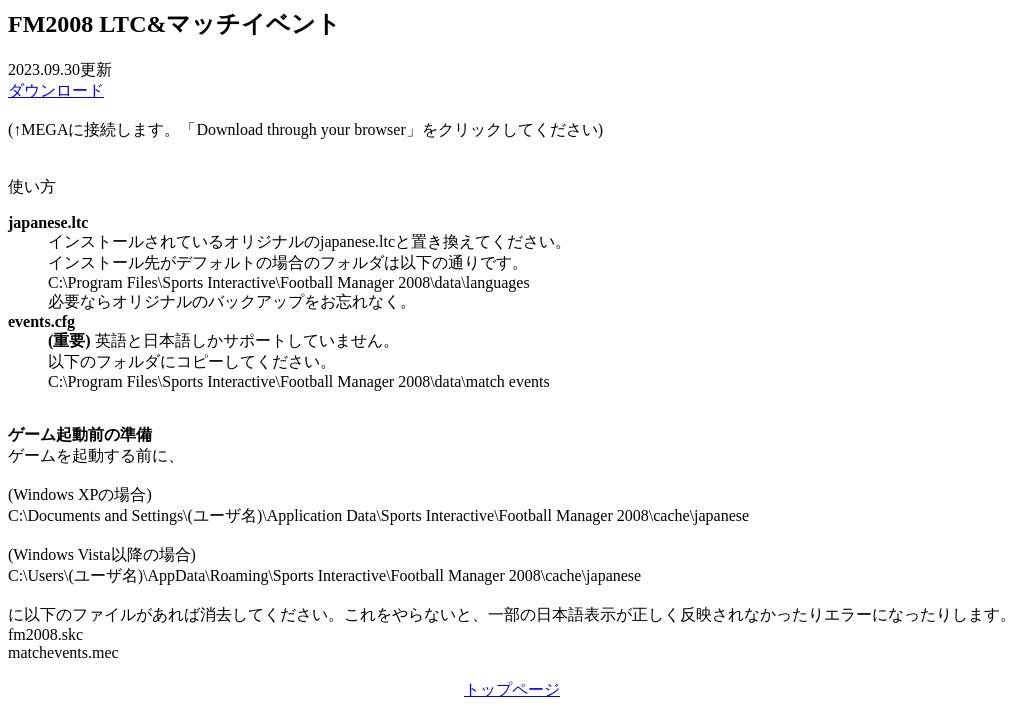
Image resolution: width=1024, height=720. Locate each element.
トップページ (512, 689)
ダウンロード (56, 90)
